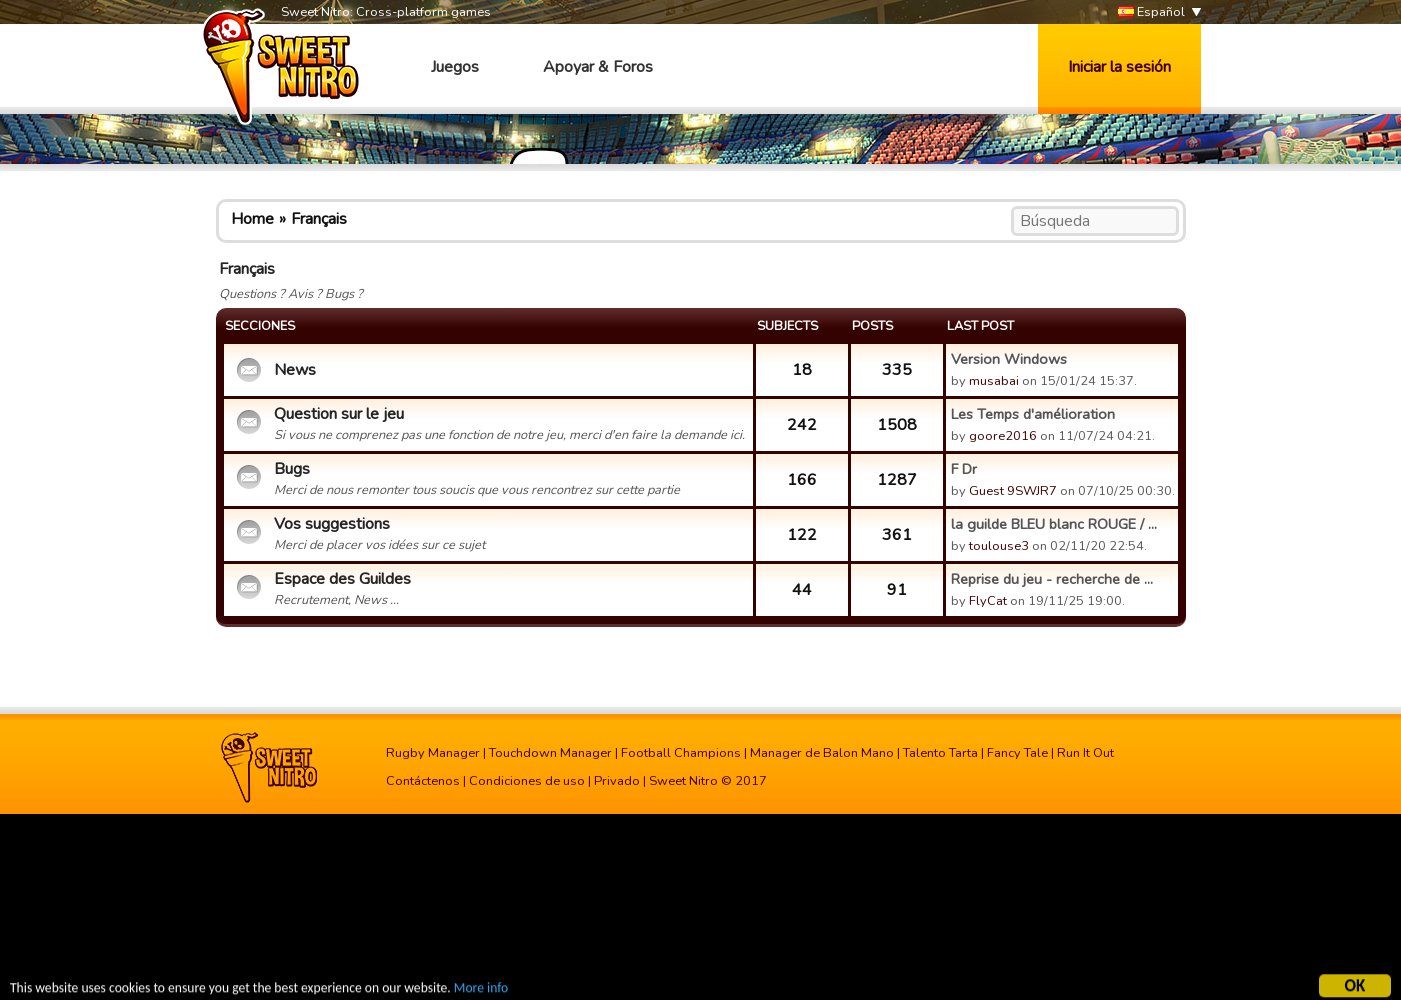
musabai (994, 381)
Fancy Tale (1017, 753)
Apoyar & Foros (598, 67)
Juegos (455, 67)
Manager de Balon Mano (822, 753)
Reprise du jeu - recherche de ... (1052, 579)
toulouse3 (999, 546)
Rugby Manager (433, 753)
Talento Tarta (940, 753)
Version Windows (1009, 359)
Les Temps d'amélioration (1033, 414)
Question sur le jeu (339, 414)
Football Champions (681, 753)
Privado (617, 781)
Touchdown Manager (550, 753)
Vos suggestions (332, 524)
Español (1151, 12)
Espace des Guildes (342, 579)
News (295, 370)
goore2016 (1003, 436)
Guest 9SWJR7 (1013, 491)
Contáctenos (423, 781)
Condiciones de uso (527, 781)
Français (319, 219)
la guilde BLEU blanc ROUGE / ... (1054, 524)
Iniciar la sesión (1119, 67)
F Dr (964, 469)
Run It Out (1085, 753)
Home (252, 219)
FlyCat (988, 601)
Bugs (292, 469)
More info (481, 989)
